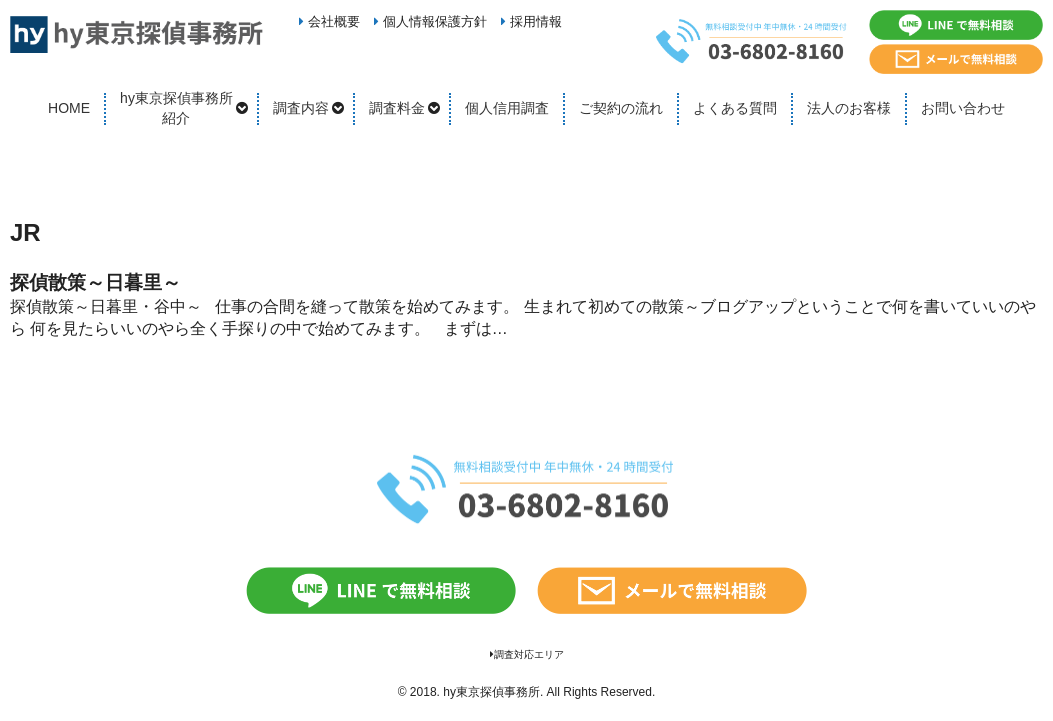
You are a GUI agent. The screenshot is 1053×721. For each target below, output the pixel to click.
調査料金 (397, 108)
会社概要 (329, 21)
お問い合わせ (963, 108)
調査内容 (301, 108)
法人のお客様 (849, 108)
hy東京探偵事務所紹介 (176, 108)
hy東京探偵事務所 (491, 692)
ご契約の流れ (621, 108)
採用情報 (531, 21)
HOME (69, 108)
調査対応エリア (527, 654)
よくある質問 (735, 108)
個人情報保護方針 (430, 21)
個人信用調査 (507, 108)
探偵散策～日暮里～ (95, 282)
